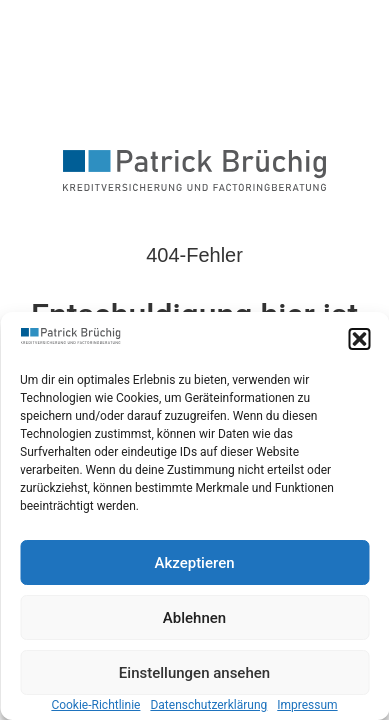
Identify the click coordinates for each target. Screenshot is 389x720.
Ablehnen (194, 618)
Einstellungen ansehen (194, 673)
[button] (359, 339)
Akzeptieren (194, 563)
